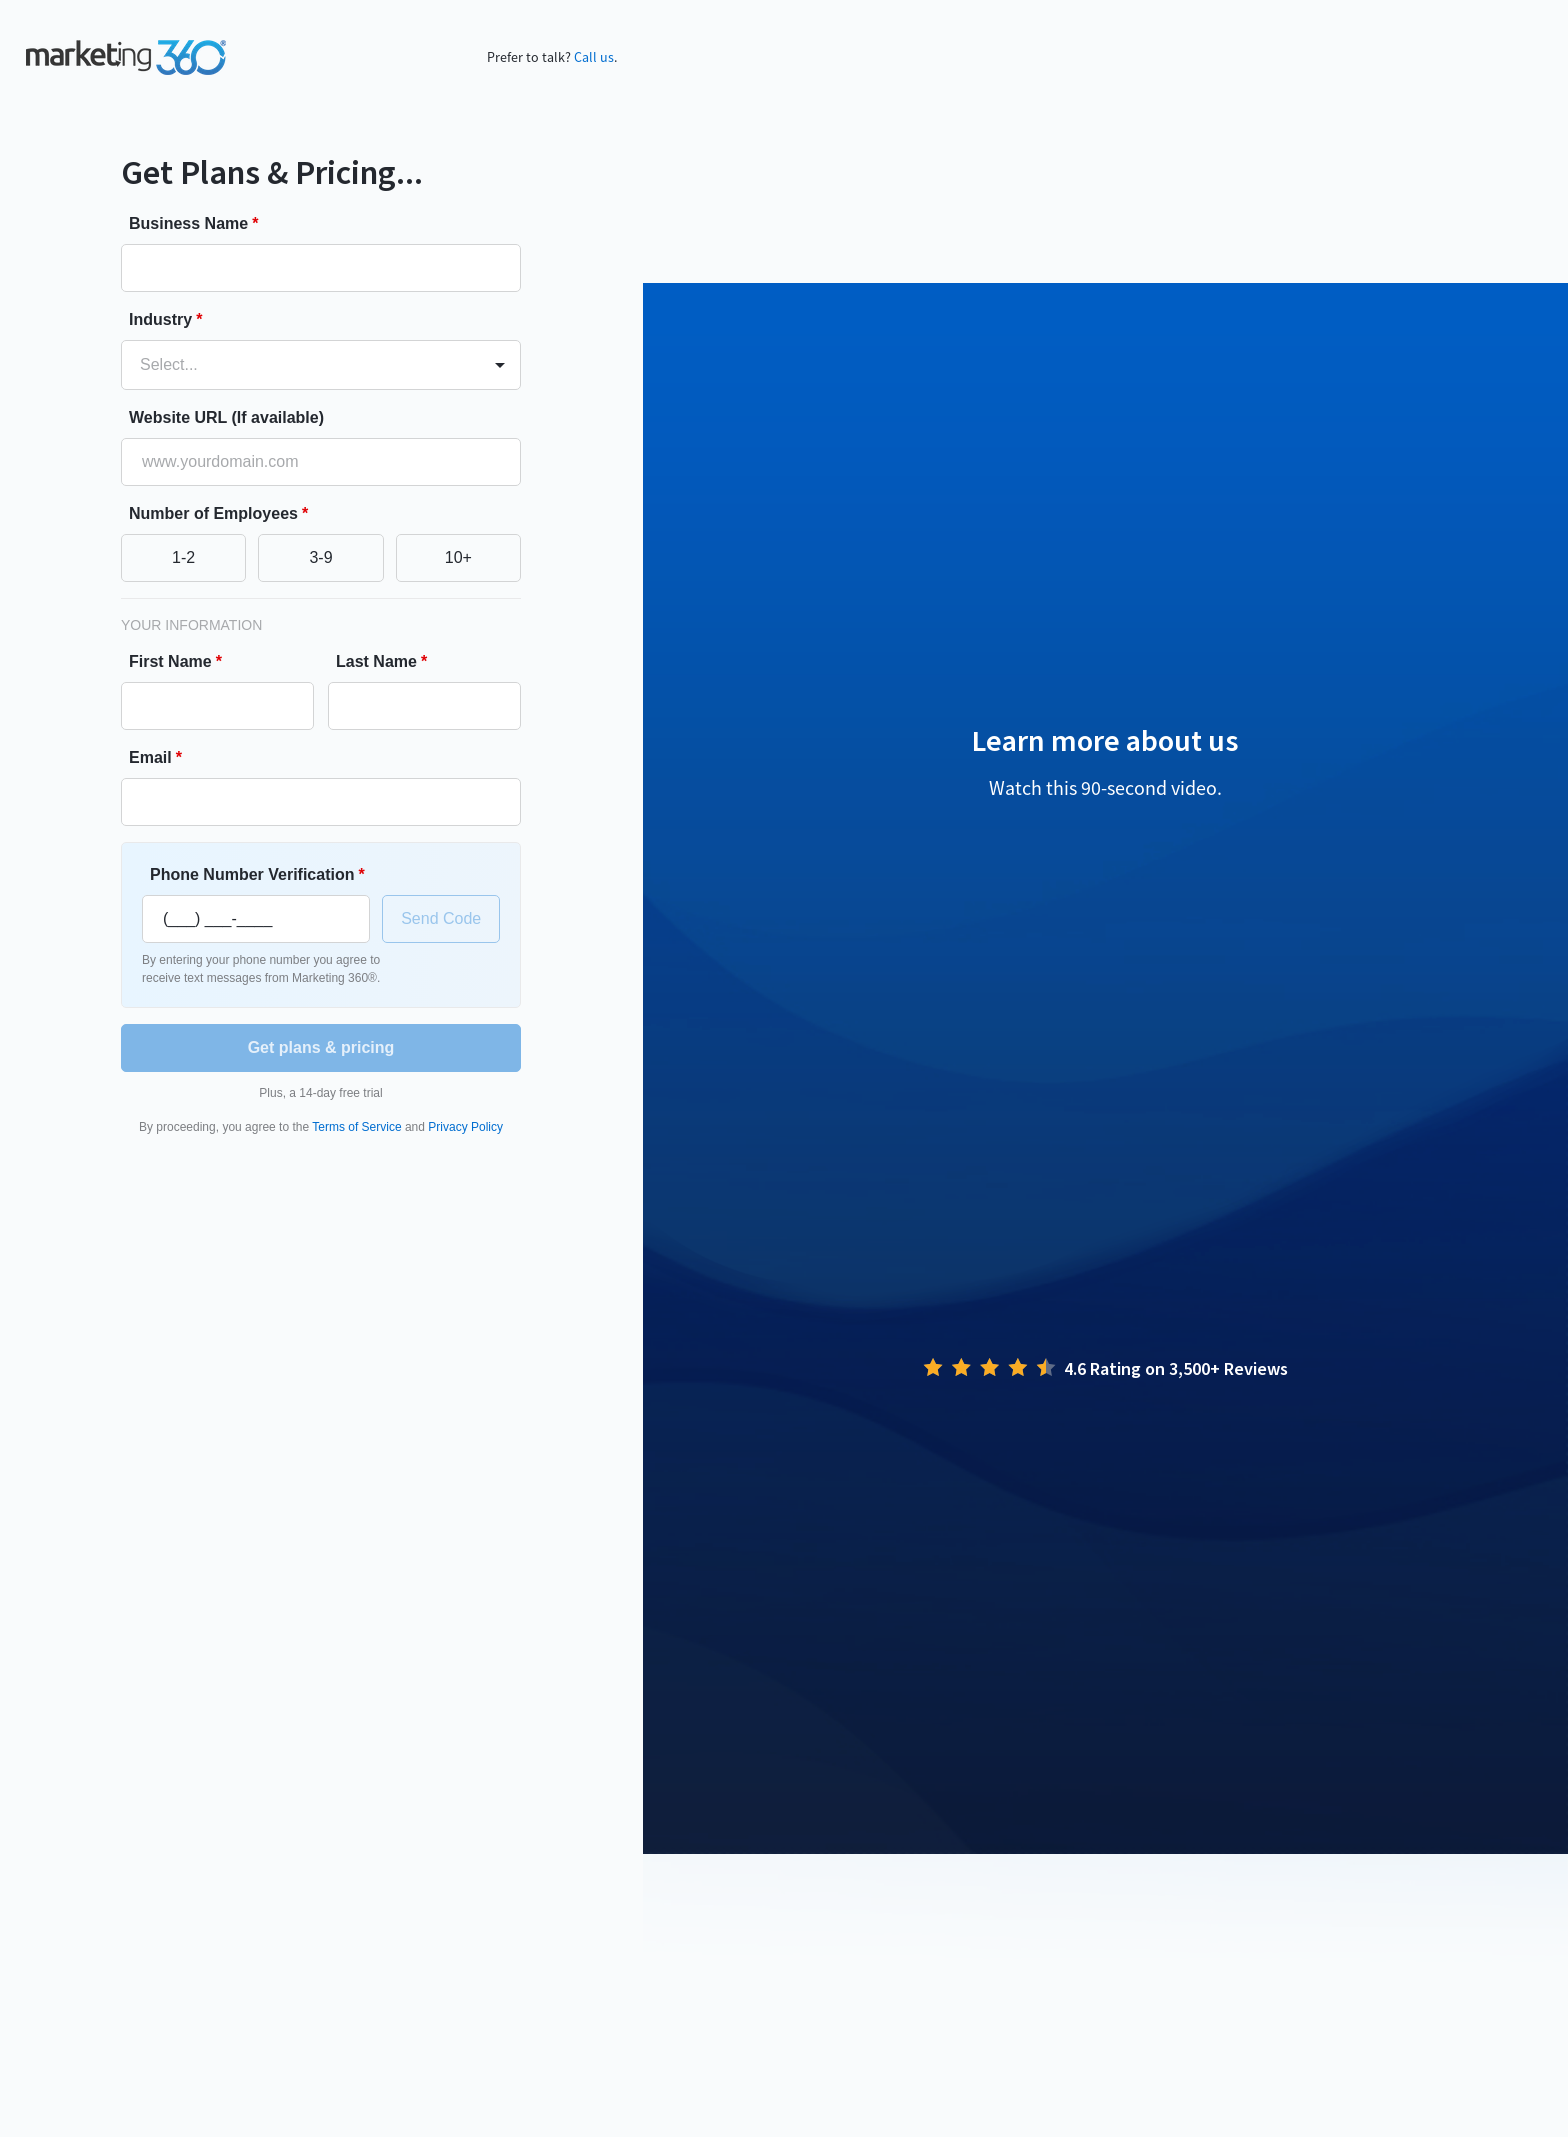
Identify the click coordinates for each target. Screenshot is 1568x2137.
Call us (594, 57)
